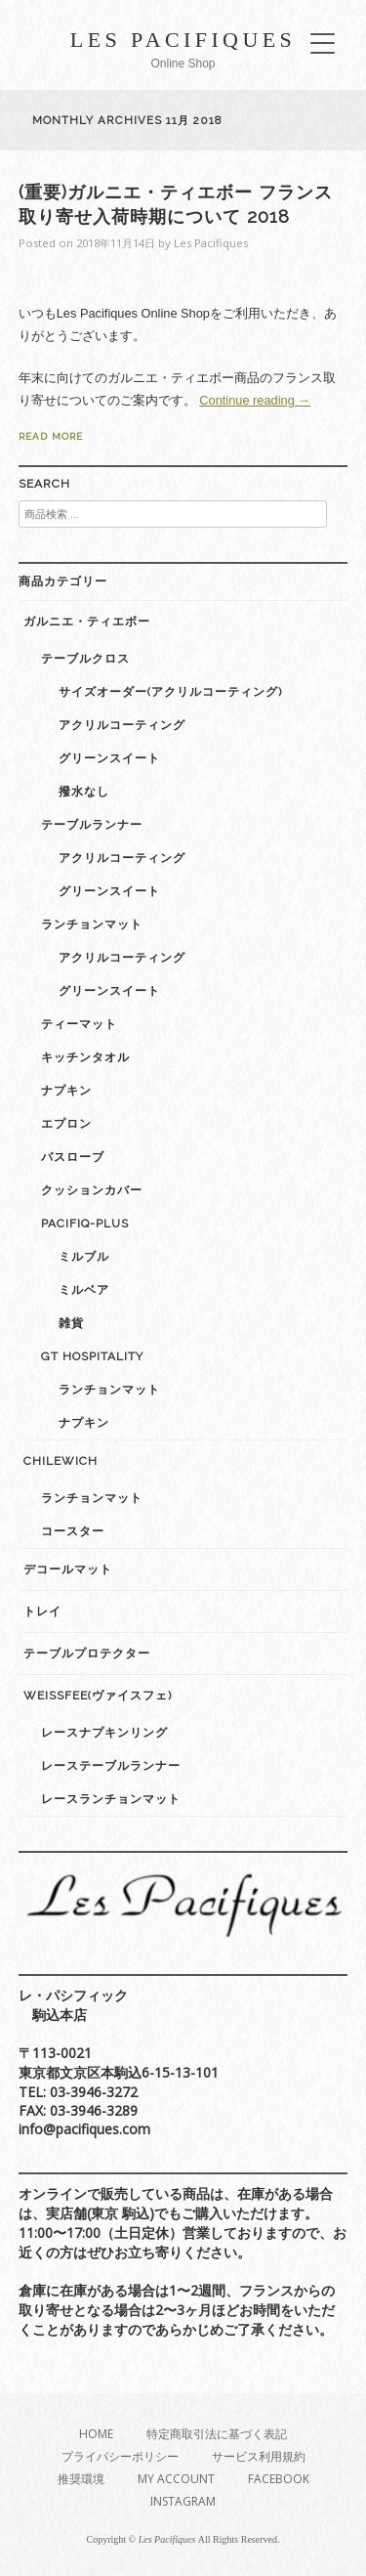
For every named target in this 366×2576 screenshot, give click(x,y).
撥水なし (84, 791)
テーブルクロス (85, 658)
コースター (72, 1531)
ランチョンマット (91, 924)
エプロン (66, 1124)
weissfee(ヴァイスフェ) (97, 1695)
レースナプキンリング (104, 1732)
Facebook (278, 2478)
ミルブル (84, 1257)
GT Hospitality (92, 1356)
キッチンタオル (85, 1057)
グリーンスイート (109, 758)
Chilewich (60, 1461)
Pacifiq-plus (85, 1223)
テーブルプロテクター (86, 1653)
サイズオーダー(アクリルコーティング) (170, 692)
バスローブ (72, 1157)
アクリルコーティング (122, 725)
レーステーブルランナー (111, 1766)
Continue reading (254, 400)
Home (96, 2434)
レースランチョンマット (111, 1799)
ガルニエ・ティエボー (86, 621)
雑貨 (71, 1323)
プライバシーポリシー (120, 2456)
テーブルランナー (91, 825)
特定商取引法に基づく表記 (216, 2434)
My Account (176, 2478)
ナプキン (66, 1090)
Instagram (183, 2501)
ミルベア (84, 1290)
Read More (51, 436)
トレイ (42, 1611)
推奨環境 (81, 2478)
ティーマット (79, 1024)
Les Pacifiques (183, 39)
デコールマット (67, 1569)
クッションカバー (91, 1190)
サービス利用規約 (258, 2456)
